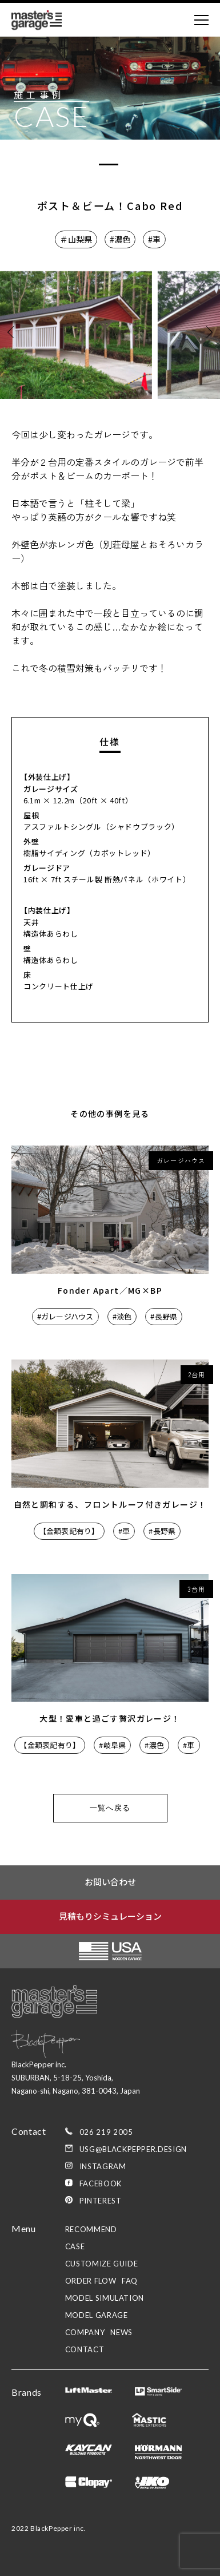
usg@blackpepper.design (126, 2149)
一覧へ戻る (110, 1807)
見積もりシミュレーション (110, 1916)
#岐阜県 (112, 1744)
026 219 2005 (99, 2132)
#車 (154, 239)
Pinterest (93, 2200)
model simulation (104, 2297)
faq (130, 2280)
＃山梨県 (76, 239)
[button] (206, 332)
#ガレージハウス (65, 1316)
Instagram (95, 2166)
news (121, 2332)
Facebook (93, 2183)
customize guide (101, 2263)
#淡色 (122, 1316)
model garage (96, 2315)
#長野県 (163, 1316)
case (75, 2246)
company (85, 2332)
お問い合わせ (110, 1882)
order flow (91, 2280)
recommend (91, 2229)
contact (85, 2349)
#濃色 (120, 239)
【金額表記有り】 (69, 1530)
